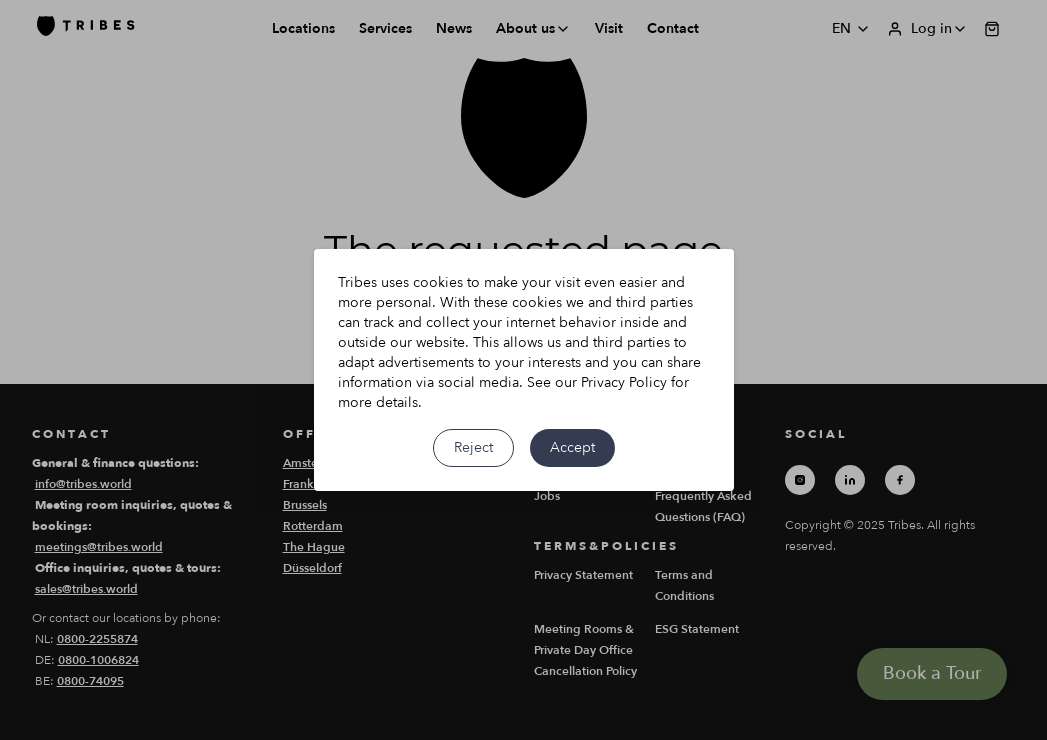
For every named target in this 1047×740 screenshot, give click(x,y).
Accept (572, 447)
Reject (473, 447)
